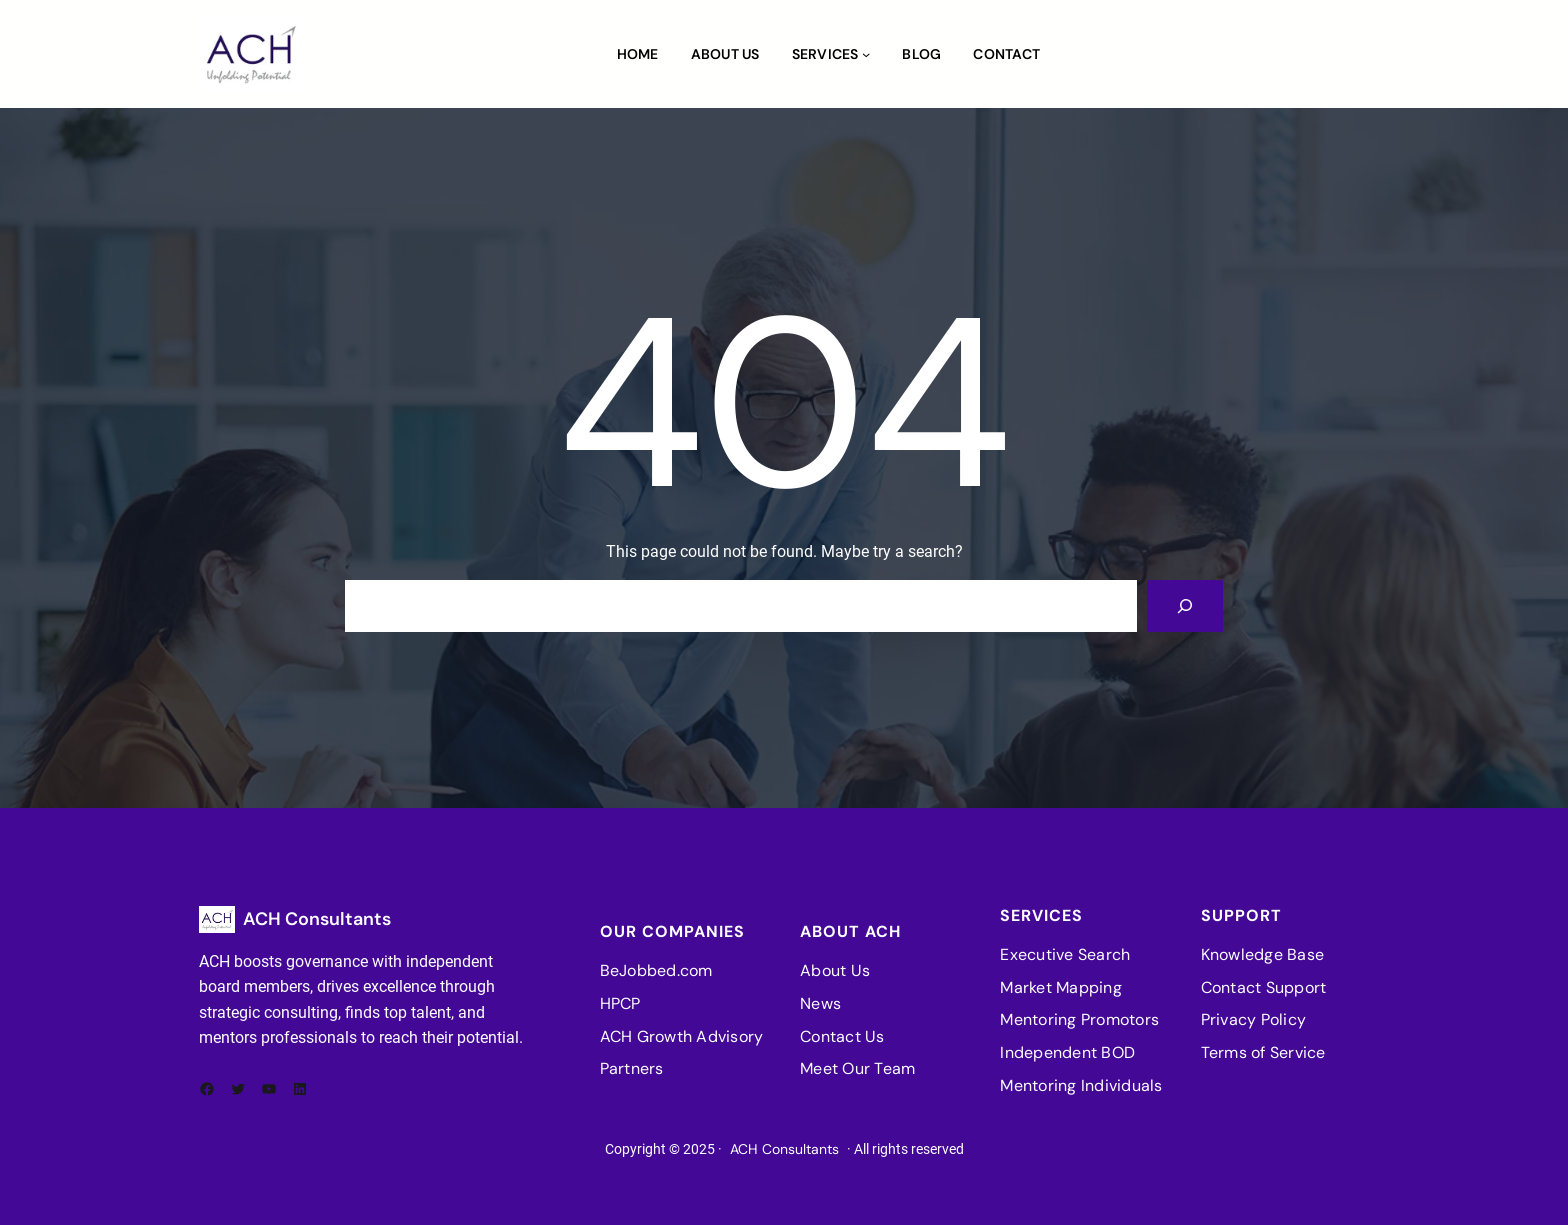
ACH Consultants (317, 919)
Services (825, 54)
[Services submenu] (866, 54)
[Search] (1185, 606)
